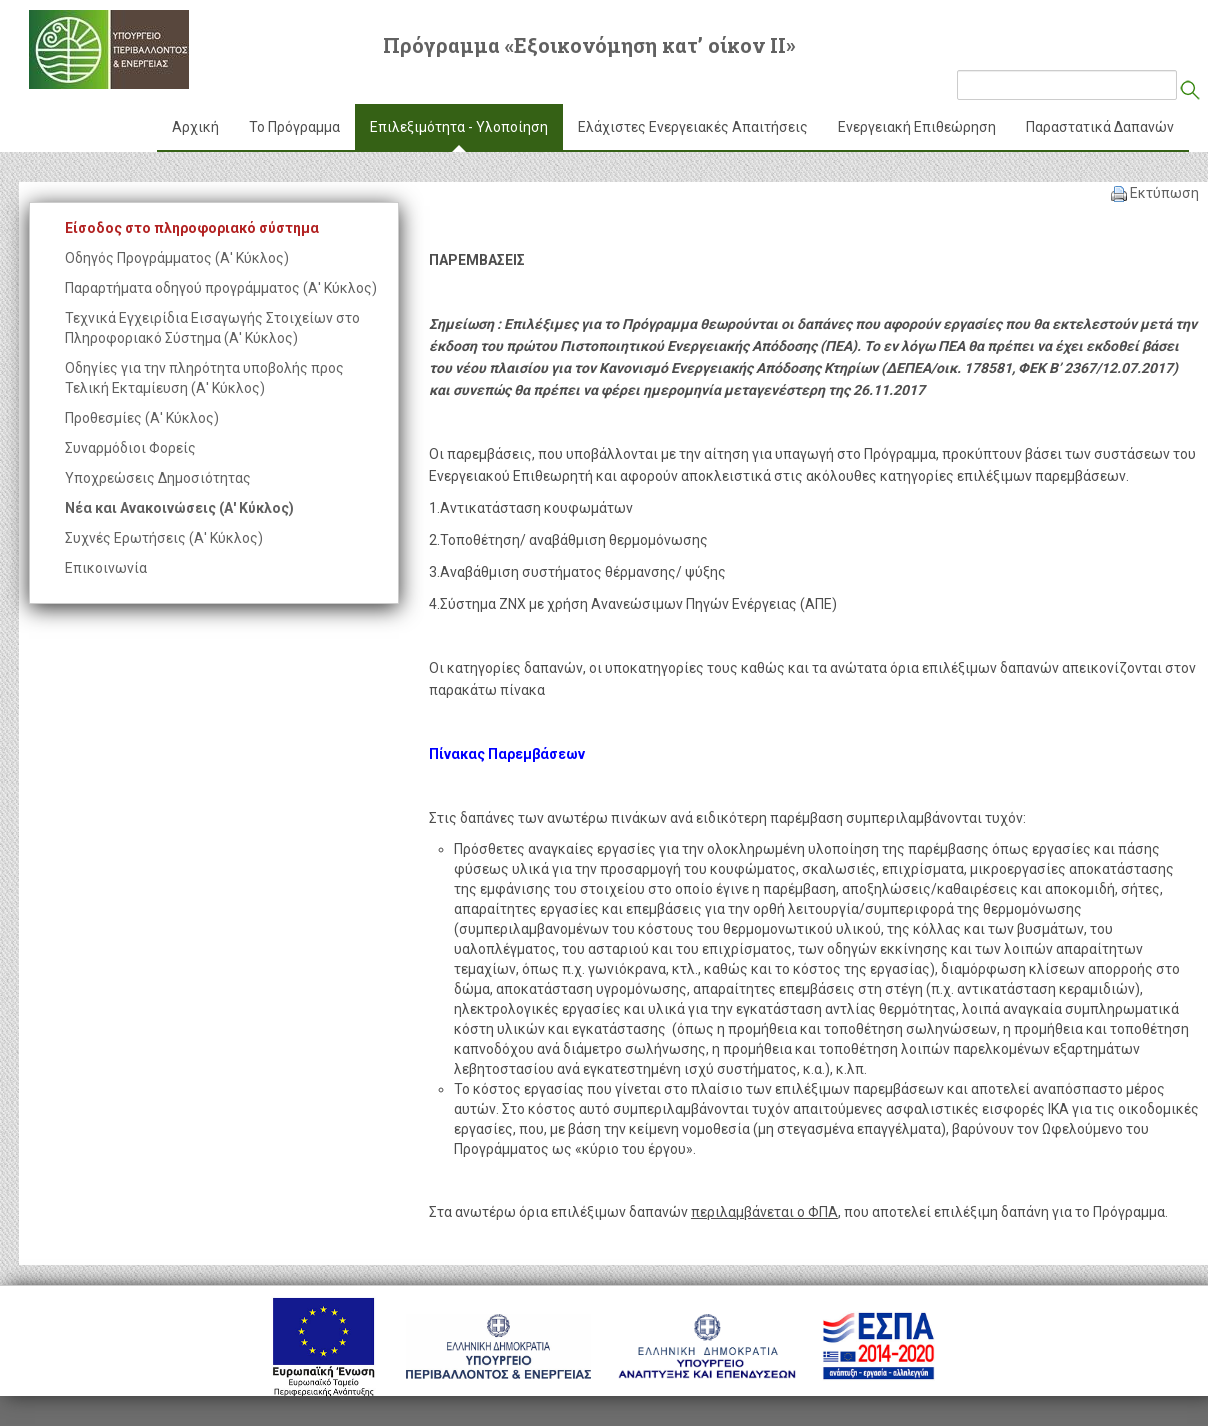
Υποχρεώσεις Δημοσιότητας (158, 478)
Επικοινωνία (106, 568)
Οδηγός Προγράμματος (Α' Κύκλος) (177, 258)
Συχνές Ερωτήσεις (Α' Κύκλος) (164, 538)
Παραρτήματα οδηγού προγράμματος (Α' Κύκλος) (221, 288)
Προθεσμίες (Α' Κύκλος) (142, 418)
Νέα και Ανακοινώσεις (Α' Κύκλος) (179, 508)
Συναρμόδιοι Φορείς (130, 448)
